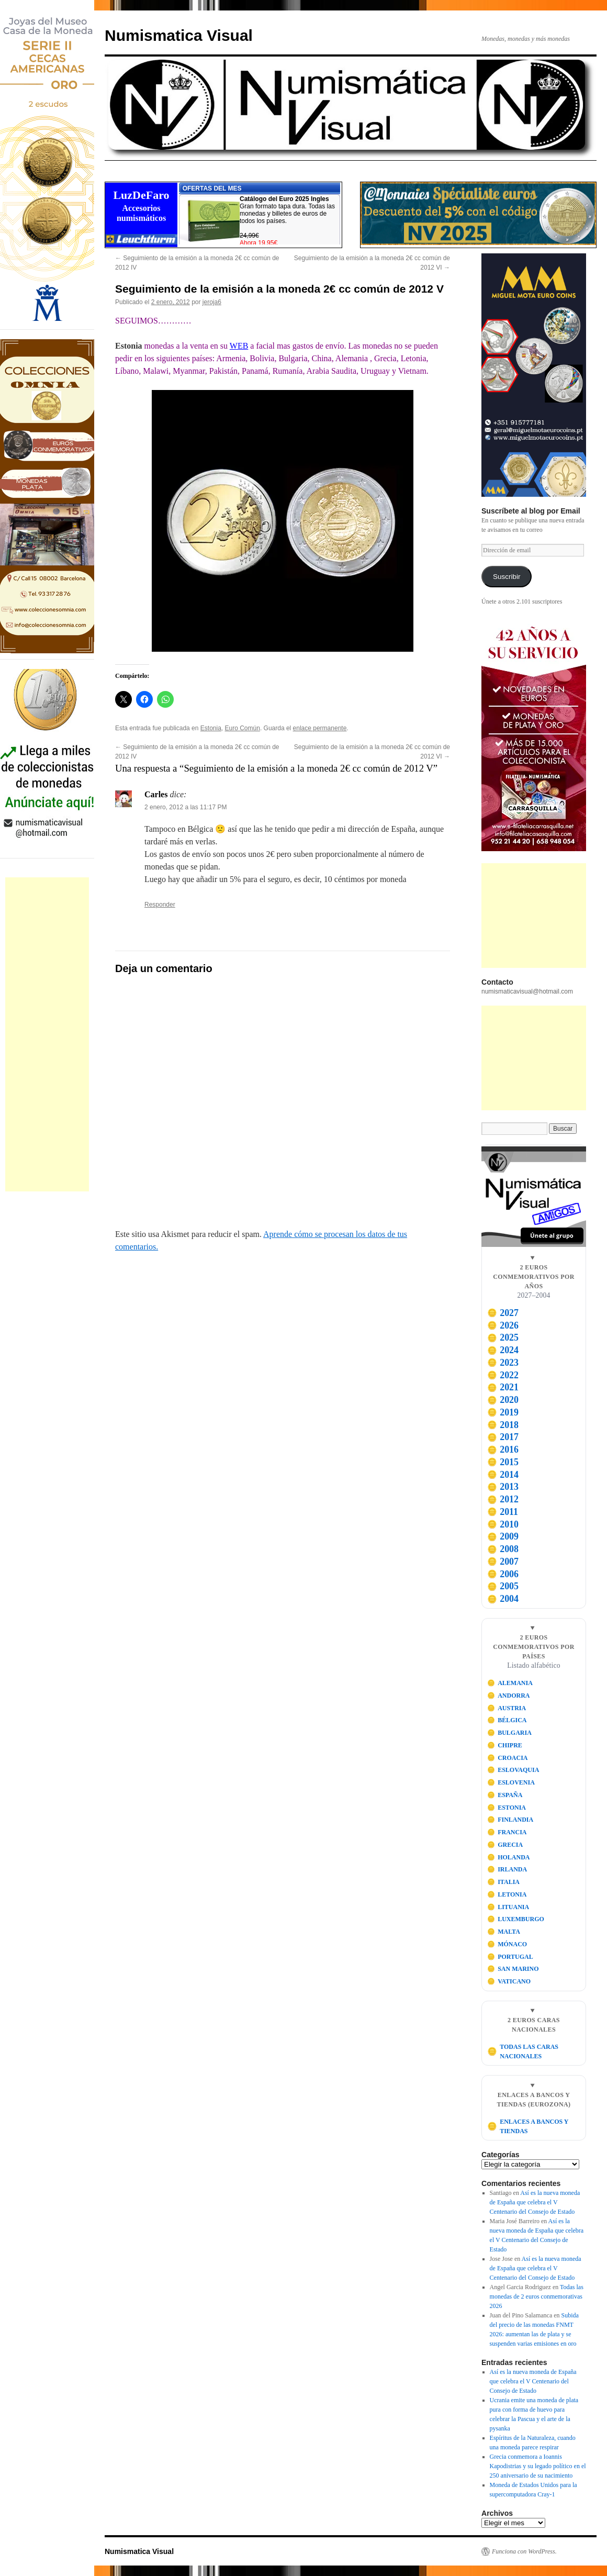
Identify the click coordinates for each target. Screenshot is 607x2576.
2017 (503, 1437)
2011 (502, 1512)
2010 (503, 1524)
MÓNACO (507, 1944)
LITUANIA (508, 1907)
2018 (503, 1425)
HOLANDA (508, 1857)
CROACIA (507, 1758)
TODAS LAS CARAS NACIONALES (522, 2051)
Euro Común (242, 728)
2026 (503, 1325)
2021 (503, 1387)
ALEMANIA (510, 1683)
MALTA (503, 1931)
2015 (503, 1462)
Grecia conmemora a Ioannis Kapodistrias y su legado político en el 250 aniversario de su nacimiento (538, 2466)
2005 (503, 1586)
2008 (503, 1549)
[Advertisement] (47, 1034)
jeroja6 (212, 302)
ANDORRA (508, 1695)
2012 (503, 1499)
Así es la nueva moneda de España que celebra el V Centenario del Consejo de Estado (535, 2202)
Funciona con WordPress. (524, 2551)
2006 (503, 1574)
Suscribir (507, 577)
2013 (503, 1486)
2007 (503, 1561)
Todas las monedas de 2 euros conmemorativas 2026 (536, 2296)
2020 (503, 1400)
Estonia (210, 728)
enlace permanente (320, 728)
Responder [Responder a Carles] (159, 904)
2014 (503, 1474)
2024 (503, 1350)
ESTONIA (506, 1807)
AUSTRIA (506, 1708)
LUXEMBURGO (515, 1919)
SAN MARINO (513, 1968)
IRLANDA (507, 1869)
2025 (503, 1337)
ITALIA (503, 1882)
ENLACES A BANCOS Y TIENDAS (527, 2126)
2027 (503, 1313)
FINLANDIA (510, 1819)
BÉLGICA (507, 1720)
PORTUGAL (510, 1956)
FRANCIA (507, 1832)
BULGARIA (509, 1732)
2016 (503, 1449)
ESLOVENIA (511, 1782)
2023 (503, 1362)
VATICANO (509, 1981)
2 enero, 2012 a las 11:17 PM (185, 807)
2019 (503, 1412)
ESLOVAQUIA (513, 1770)
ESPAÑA (505, 1795)
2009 (503, 1536)
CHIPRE (504, 1745)
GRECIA (505, 1844)
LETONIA (507, 1894)
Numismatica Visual (179, 35)
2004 (503, 1598)
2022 (503, 1375)
